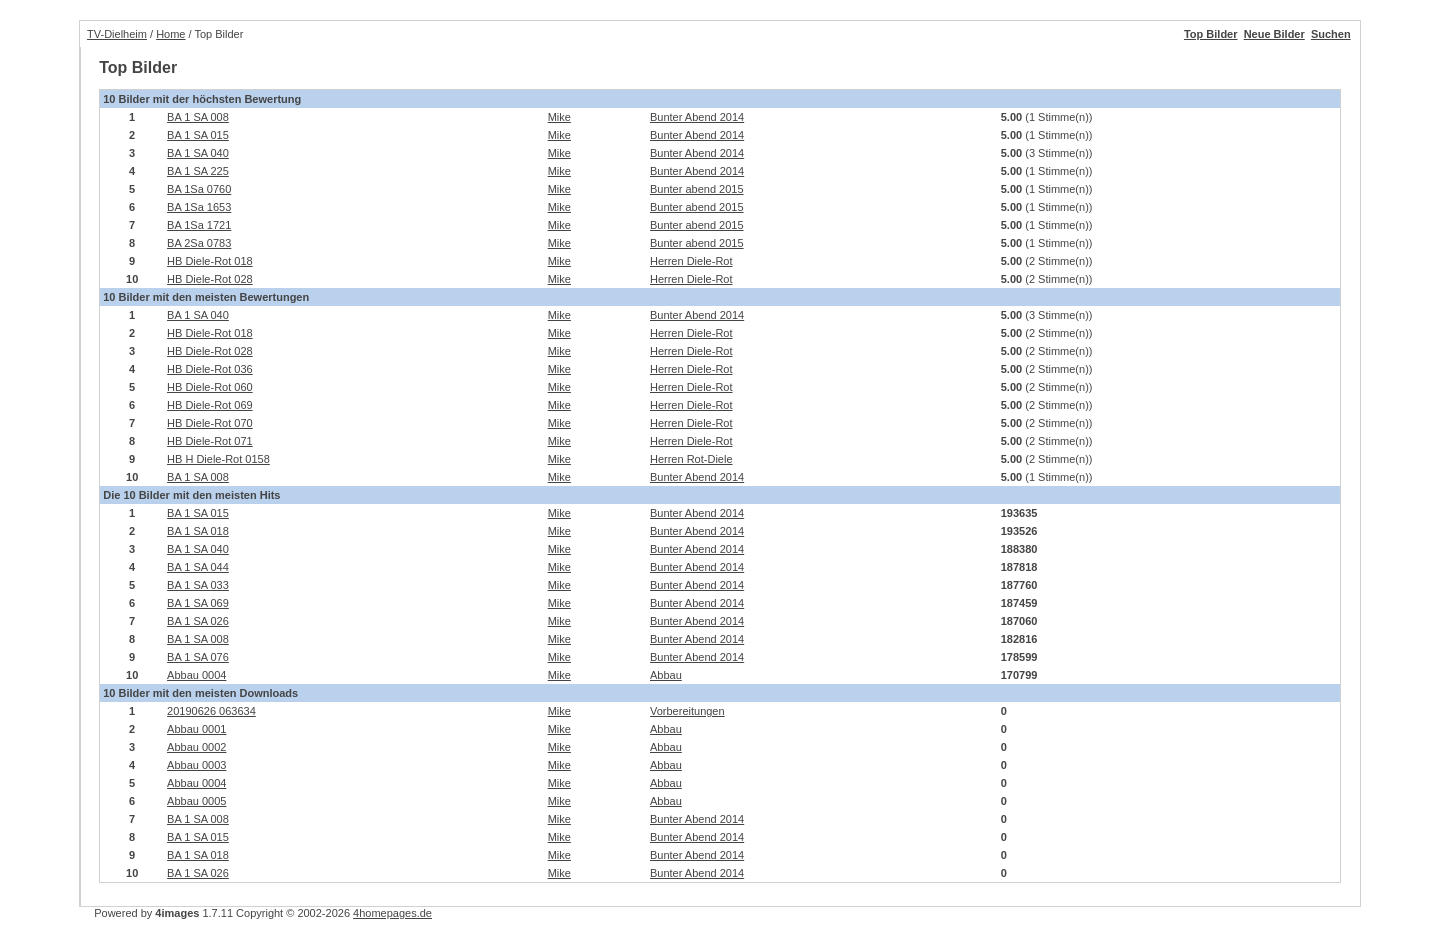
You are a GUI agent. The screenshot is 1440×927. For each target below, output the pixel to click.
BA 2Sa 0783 (199, 243)
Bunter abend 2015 (697, 189)
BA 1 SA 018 (198, 531)
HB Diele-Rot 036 (210, 369)
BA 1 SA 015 (198, 135)
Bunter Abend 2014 (697, 117)
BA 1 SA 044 (198, 567)
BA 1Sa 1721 (199, 225)
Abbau (666, 675)
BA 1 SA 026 (198, 621)
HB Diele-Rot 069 (210, 405)
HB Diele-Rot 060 (210, 387)
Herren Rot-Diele (691, 459)
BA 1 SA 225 (198, 171)
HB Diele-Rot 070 (210, 423)
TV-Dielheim (117, 34)
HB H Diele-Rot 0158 (218, 459)
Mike (559, 117)
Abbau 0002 (196, 747)
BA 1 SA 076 (198, 657)
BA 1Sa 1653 (199, 207)
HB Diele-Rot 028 (210, 279)
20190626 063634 (211, 711)
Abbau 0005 (196, 801)
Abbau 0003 (196, 765)
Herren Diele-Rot (691, 261)
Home (170, 34)
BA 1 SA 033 (198, 585)
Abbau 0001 (196, 729)
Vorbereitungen (687, 711)
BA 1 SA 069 (198, 603)
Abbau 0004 (196, 675)
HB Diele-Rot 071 (210, 441)
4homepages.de (392, 913)
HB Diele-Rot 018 (210, 261)
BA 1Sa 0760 (199, 189)
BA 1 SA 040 (198, 153)
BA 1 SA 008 (198, 117)
